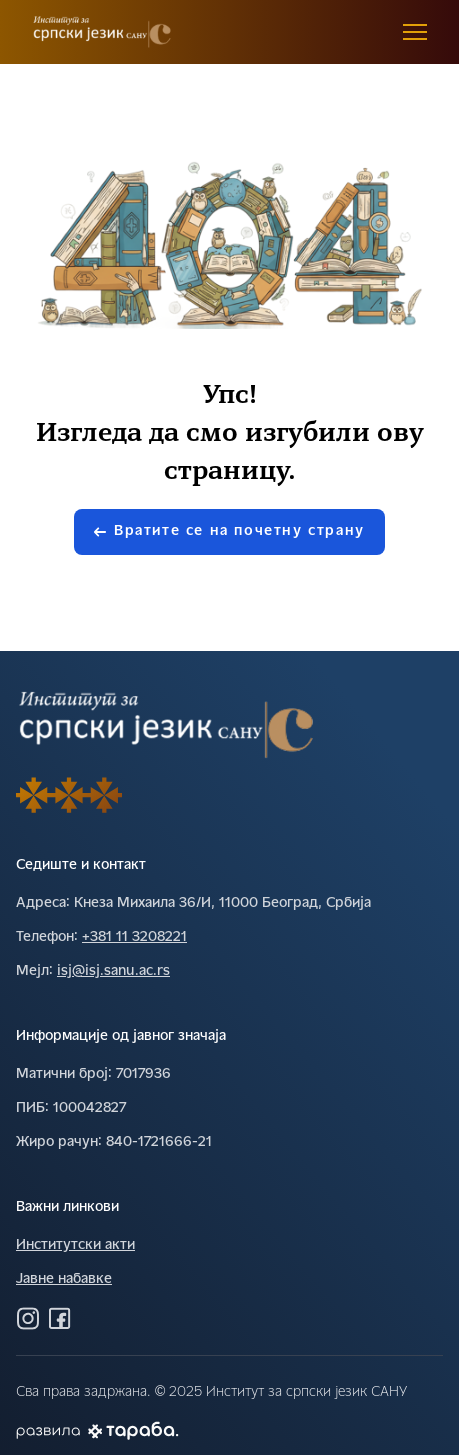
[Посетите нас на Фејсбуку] (60, 1318)
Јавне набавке (64, 1279)
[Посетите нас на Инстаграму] (28, 1318)
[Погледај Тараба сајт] (133, 1430)
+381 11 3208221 (134, 937)
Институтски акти (75, 1245)
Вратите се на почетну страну (229, 531)
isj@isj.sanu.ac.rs (113, 971)
